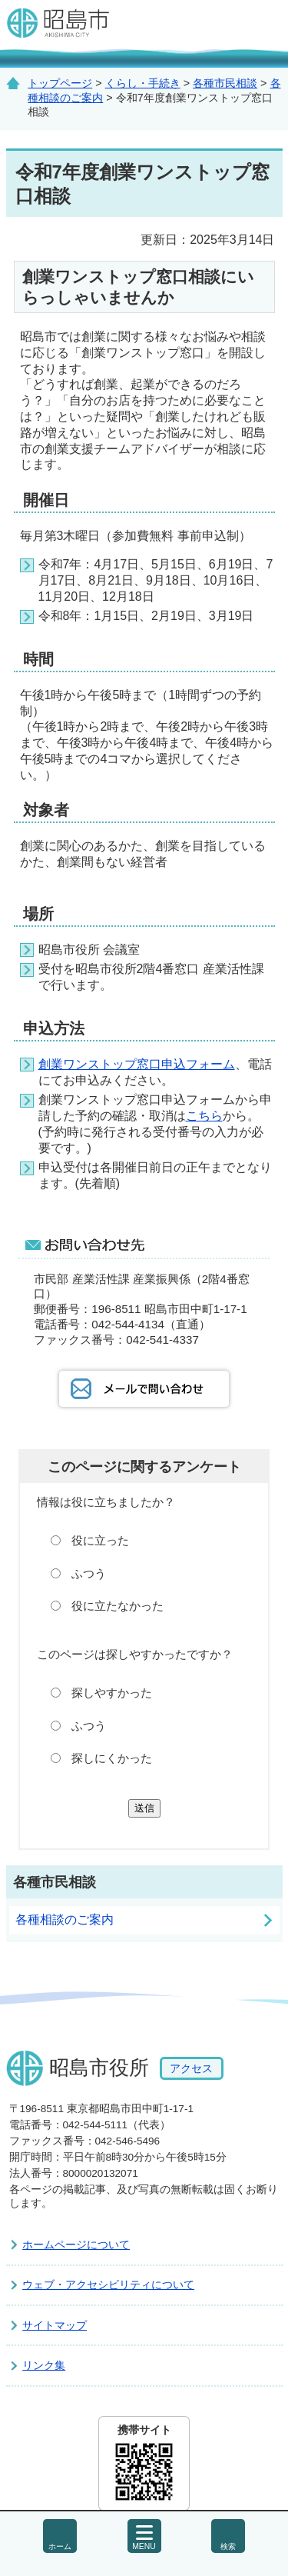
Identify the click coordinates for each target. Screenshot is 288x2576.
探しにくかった (111, 1758)
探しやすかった (111, 1692)
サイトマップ (54, 2325)
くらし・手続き (142, 83)
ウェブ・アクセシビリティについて (108, 2284)
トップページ (60, 83)
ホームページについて (76, 2244)
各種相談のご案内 (64, 1919)
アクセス (191, 2068)
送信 (144, 1808)
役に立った (100, 1540)
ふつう (88, 1573)
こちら (204, 1115)
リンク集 (43, 2365)
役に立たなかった (117, 1605)
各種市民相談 (225, 83)
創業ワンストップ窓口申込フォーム (136, 1064)
